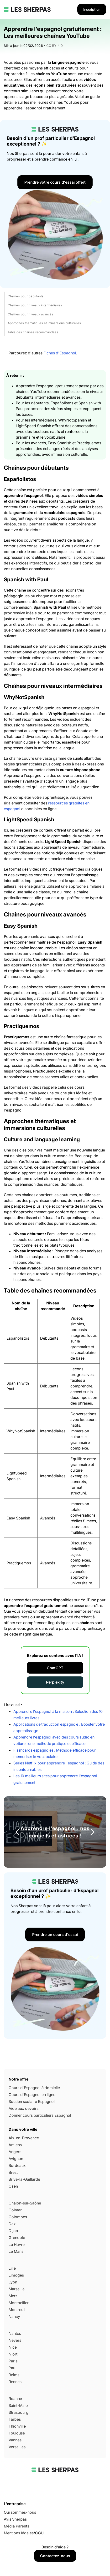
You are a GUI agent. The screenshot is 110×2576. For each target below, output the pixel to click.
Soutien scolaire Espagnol (32, 2101)
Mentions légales (19, 2533)
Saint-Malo (18, 2405)
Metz (13, 2295)
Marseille (17, 2289)
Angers (15, 2151)
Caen (13, 2186)
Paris (13, 2361)
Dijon (13, 2230)
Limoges (16, 2275)
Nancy (14, 2316)
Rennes (15, 2381)
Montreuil (17, 2309)
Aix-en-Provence (24, 2137)
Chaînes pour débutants (25, 296)
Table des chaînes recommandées (33, 332)
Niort (13, 2354)
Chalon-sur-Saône (25, 2203)
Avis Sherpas (15, 2519)
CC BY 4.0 (54, 46)
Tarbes (15, 2419)
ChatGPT (55, 1667)
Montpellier (19, 2302)
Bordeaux (17, 2165)
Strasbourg (18, 2412)
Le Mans (16, 2251)
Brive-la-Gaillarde (24, 2179)
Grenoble (17, 2237)
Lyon (13, 2282)
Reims (14, 2374)
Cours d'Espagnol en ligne (32, 2094)
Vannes (15, 2440)
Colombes (18, 2216)
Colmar (15, 2210)
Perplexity (55, 1682)
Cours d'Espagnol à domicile (34, 2087)
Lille (12, 2268)
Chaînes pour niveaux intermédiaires (35, 305)
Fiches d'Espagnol (59, 353)
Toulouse (17, 2433)
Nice (13, 2347)
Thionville (17, 2426)
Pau (12, 2367)
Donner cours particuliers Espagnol (40, 2115)
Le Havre (17, 2244)
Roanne (15, 2398)
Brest (13, 2172)
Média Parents (16, 2526)
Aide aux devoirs (23, 2108)
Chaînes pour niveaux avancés (30, 314)
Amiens (15, 2144)
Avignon (16, 2158)
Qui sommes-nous (20, 2512)
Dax (12, 2223)
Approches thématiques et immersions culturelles (44, 323)
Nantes (15, 2333)
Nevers (15, 2340)
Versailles (17, 2446)
